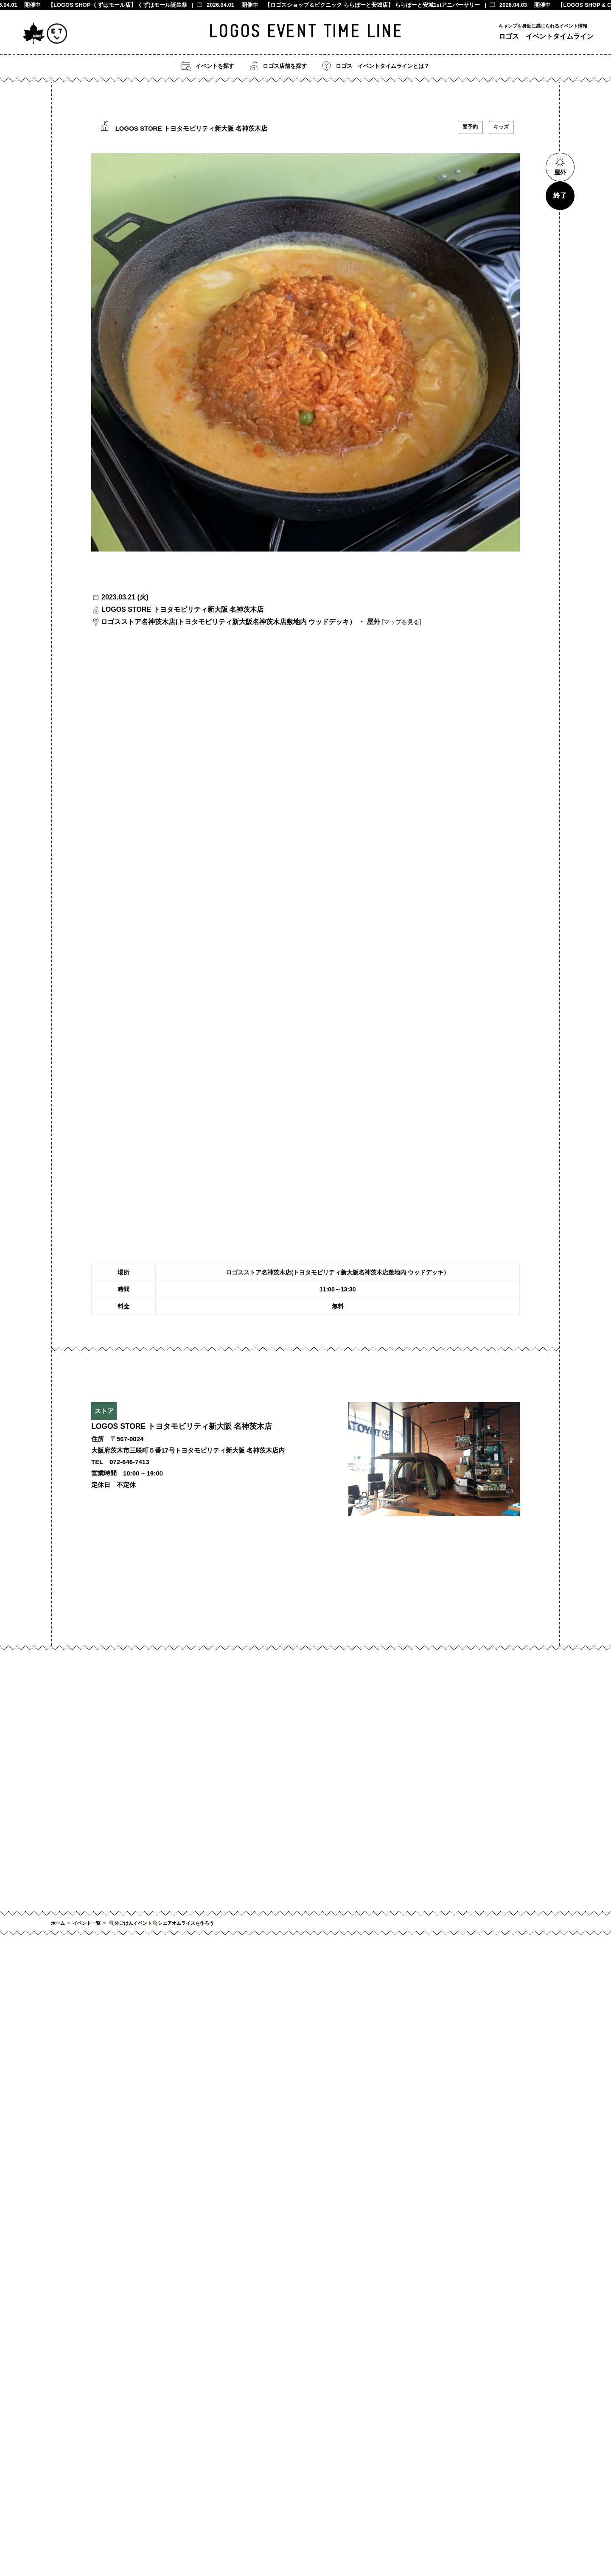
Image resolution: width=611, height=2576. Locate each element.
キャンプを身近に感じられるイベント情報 (543, 25)
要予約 (470, 127)
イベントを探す (208, 66)
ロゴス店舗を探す (278, 66)
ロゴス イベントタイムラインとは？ (375, 66)
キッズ (501, 127)
